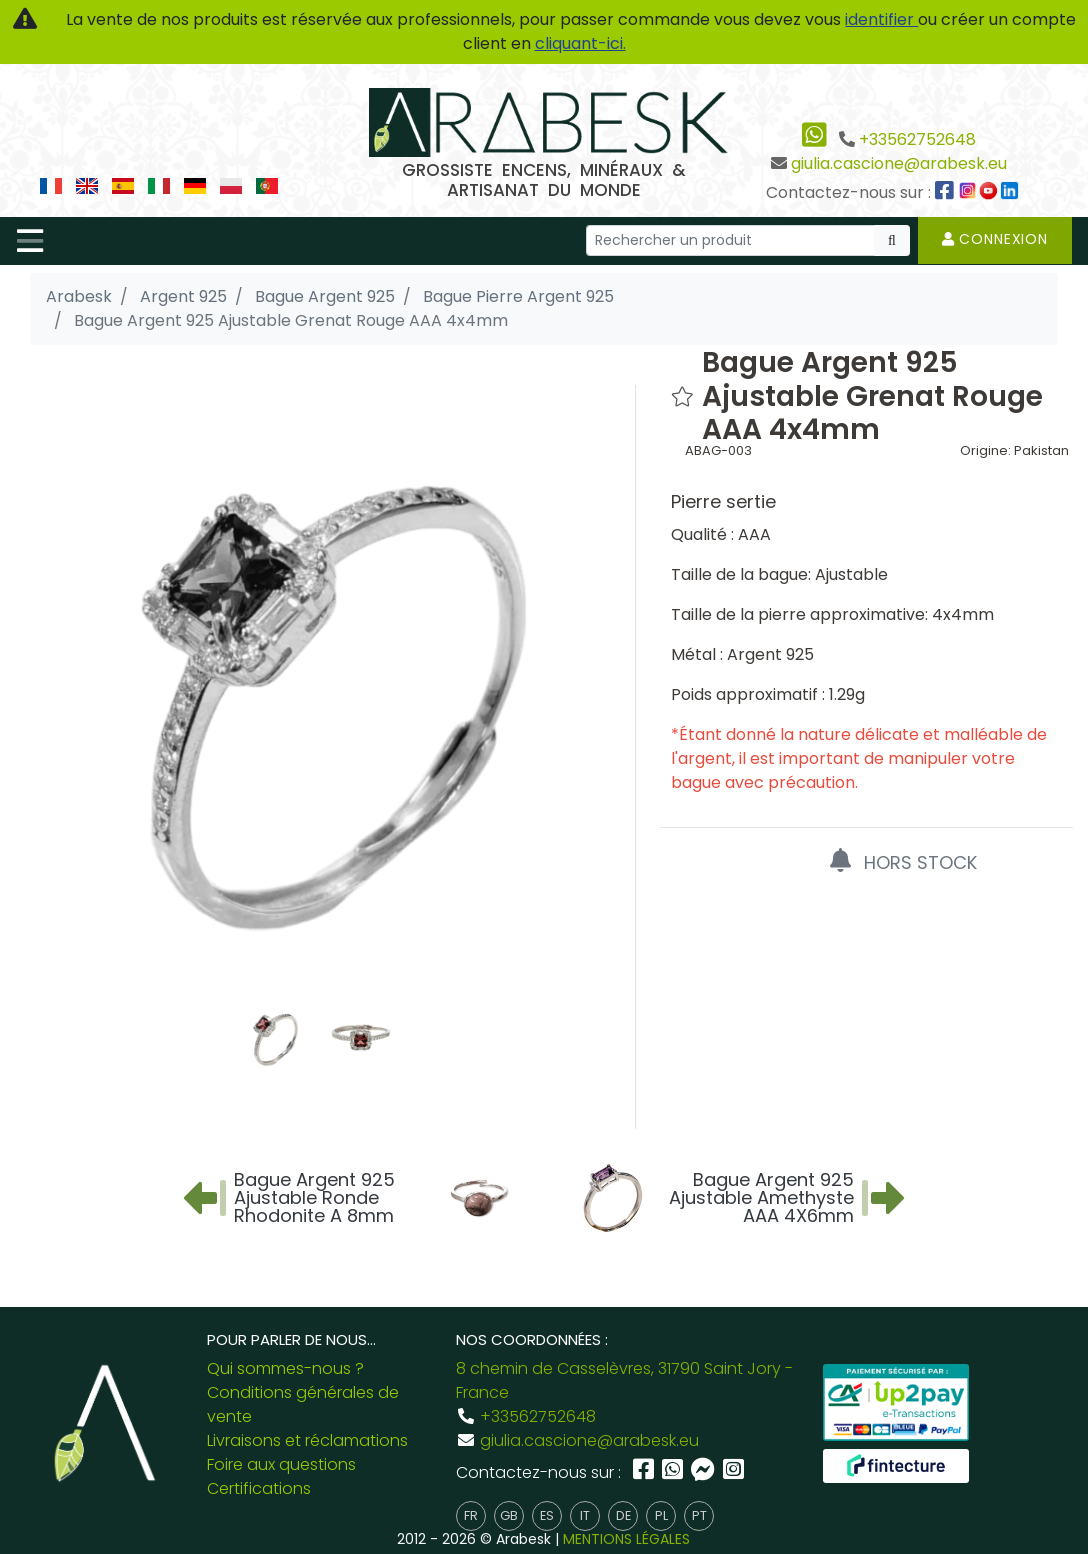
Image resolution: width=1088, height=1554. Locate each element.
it (585, 1515)
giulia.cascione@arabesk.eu (899, 163)
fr (471, 1515)
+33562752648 (917, 139)
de (623, 1515)
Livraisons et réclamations (307, 1440)
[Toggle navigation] (30, 241)
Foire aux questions (281, 1464)
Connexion (995, 239)
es (547, 1515)
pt (699, 1515)
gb (509, 1515)
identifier (881, 19)
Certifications (259, 1488)
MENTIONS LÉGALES (626, 1539)
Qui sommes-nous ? (285, 1368)
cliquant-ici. (580, 43)
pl (661, 1515)
